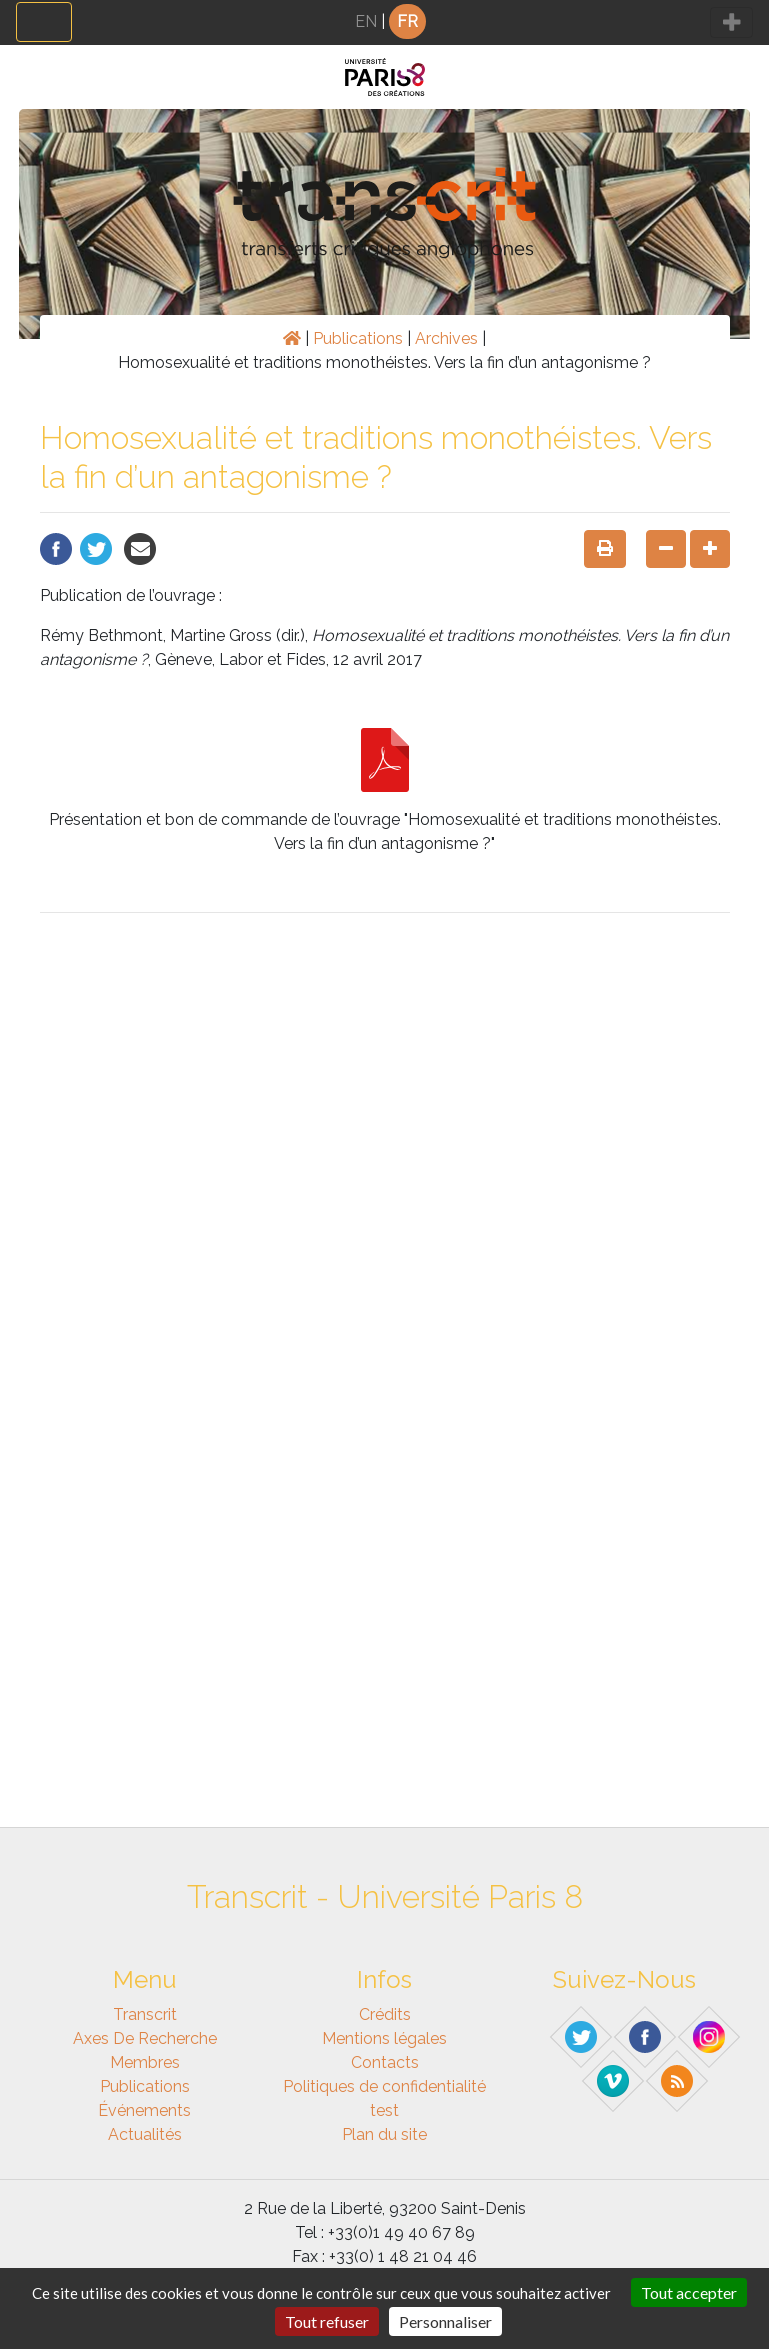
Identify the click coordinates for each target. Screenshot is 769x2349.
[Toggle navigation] (44, 22)
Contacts (385, 2062)
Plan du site (384, 2134)
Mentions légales (384, 2038)
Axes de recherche (145, 2038)
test (384, 2110)
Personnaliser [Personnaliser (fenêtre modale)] (445, 2321)
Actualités (145, 2134)
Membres (145, 2062)
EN (366, 21)
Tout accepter (689, 2292)
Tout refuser (327, 2321)
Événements (144, 2110)
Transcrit (145, 2014)
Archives (446, 338)
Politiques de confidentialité (384, 2086)
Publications (358, 338)
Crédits (385, 2014)
